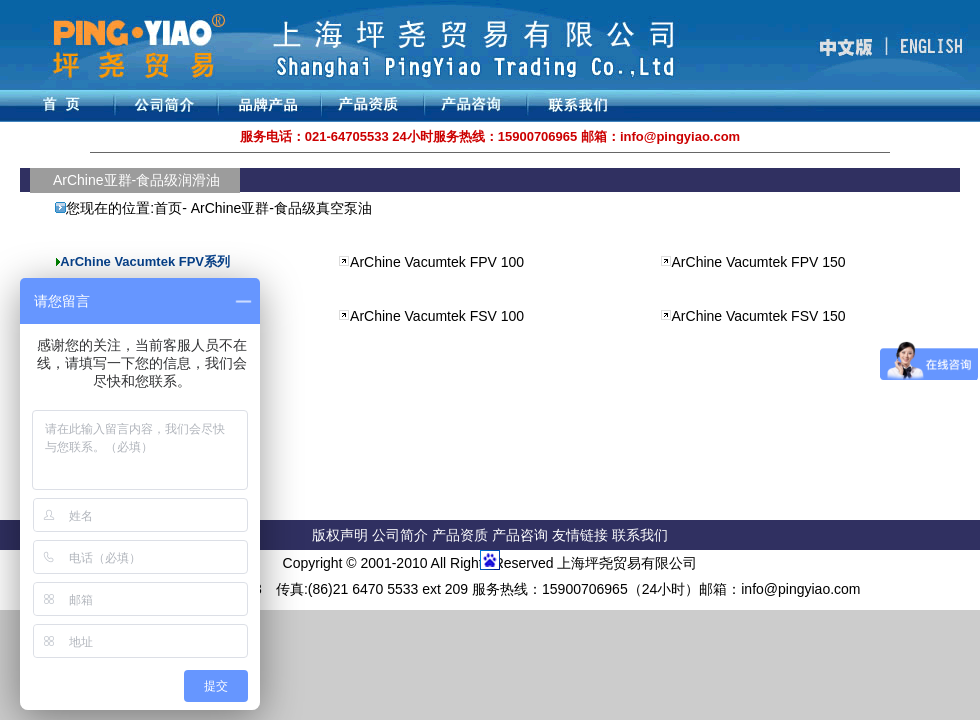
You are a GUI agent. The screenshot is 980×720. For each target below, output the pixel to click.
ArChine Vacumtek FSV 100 (437, 316)
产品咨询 (520, 535)
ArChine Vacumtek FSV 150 (759, 316)
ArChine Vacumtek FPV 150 (759, 262)
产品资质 (460, 535)
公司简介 (402, 535)
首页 (168, 208)
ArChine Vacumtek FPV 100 (437, 262)
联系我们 (640, 535)
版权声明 (340, 535)
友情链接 (582, 535)
